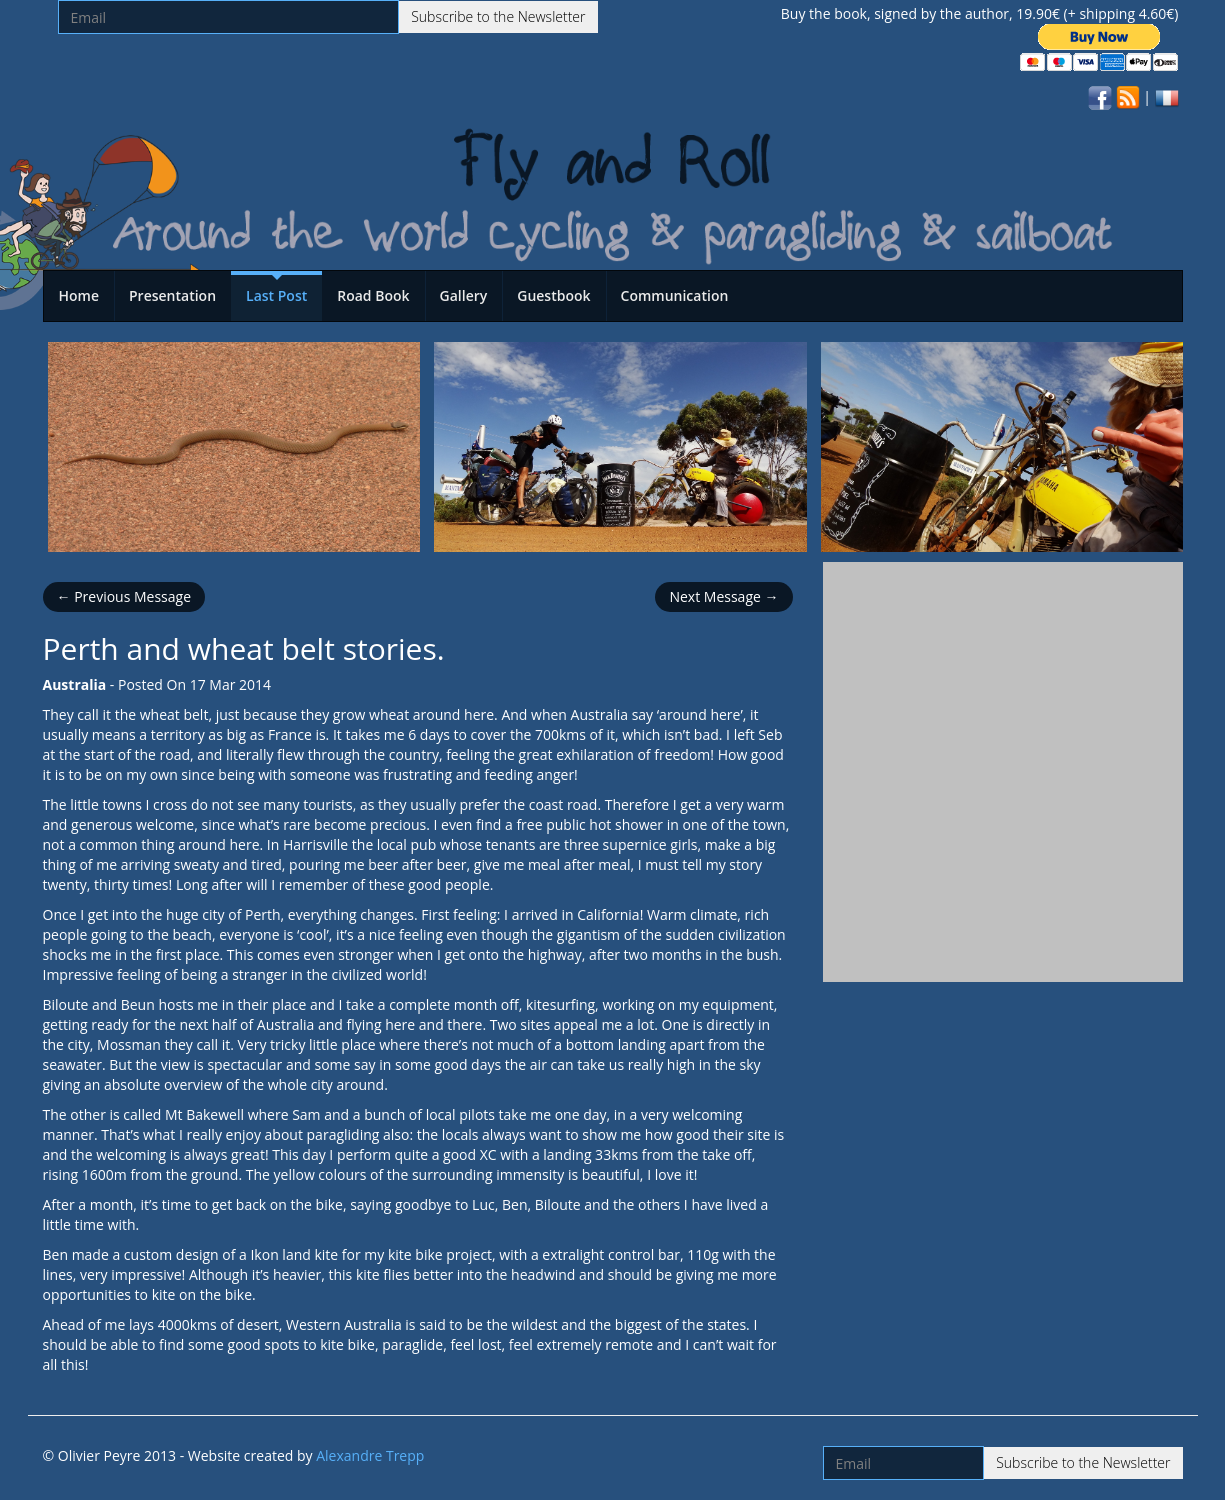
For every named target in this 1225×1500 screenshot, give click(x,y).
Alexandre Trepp (370, 1455)
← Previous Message (124, 596)
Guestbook (553, 295)
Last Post (276, 295)
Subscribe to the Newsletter (498, 16)
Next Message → (723, 596)
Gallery (464, 295)
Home (79, 295)
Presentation (172, 295)
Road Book (373, 295)
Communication (675, 295)
